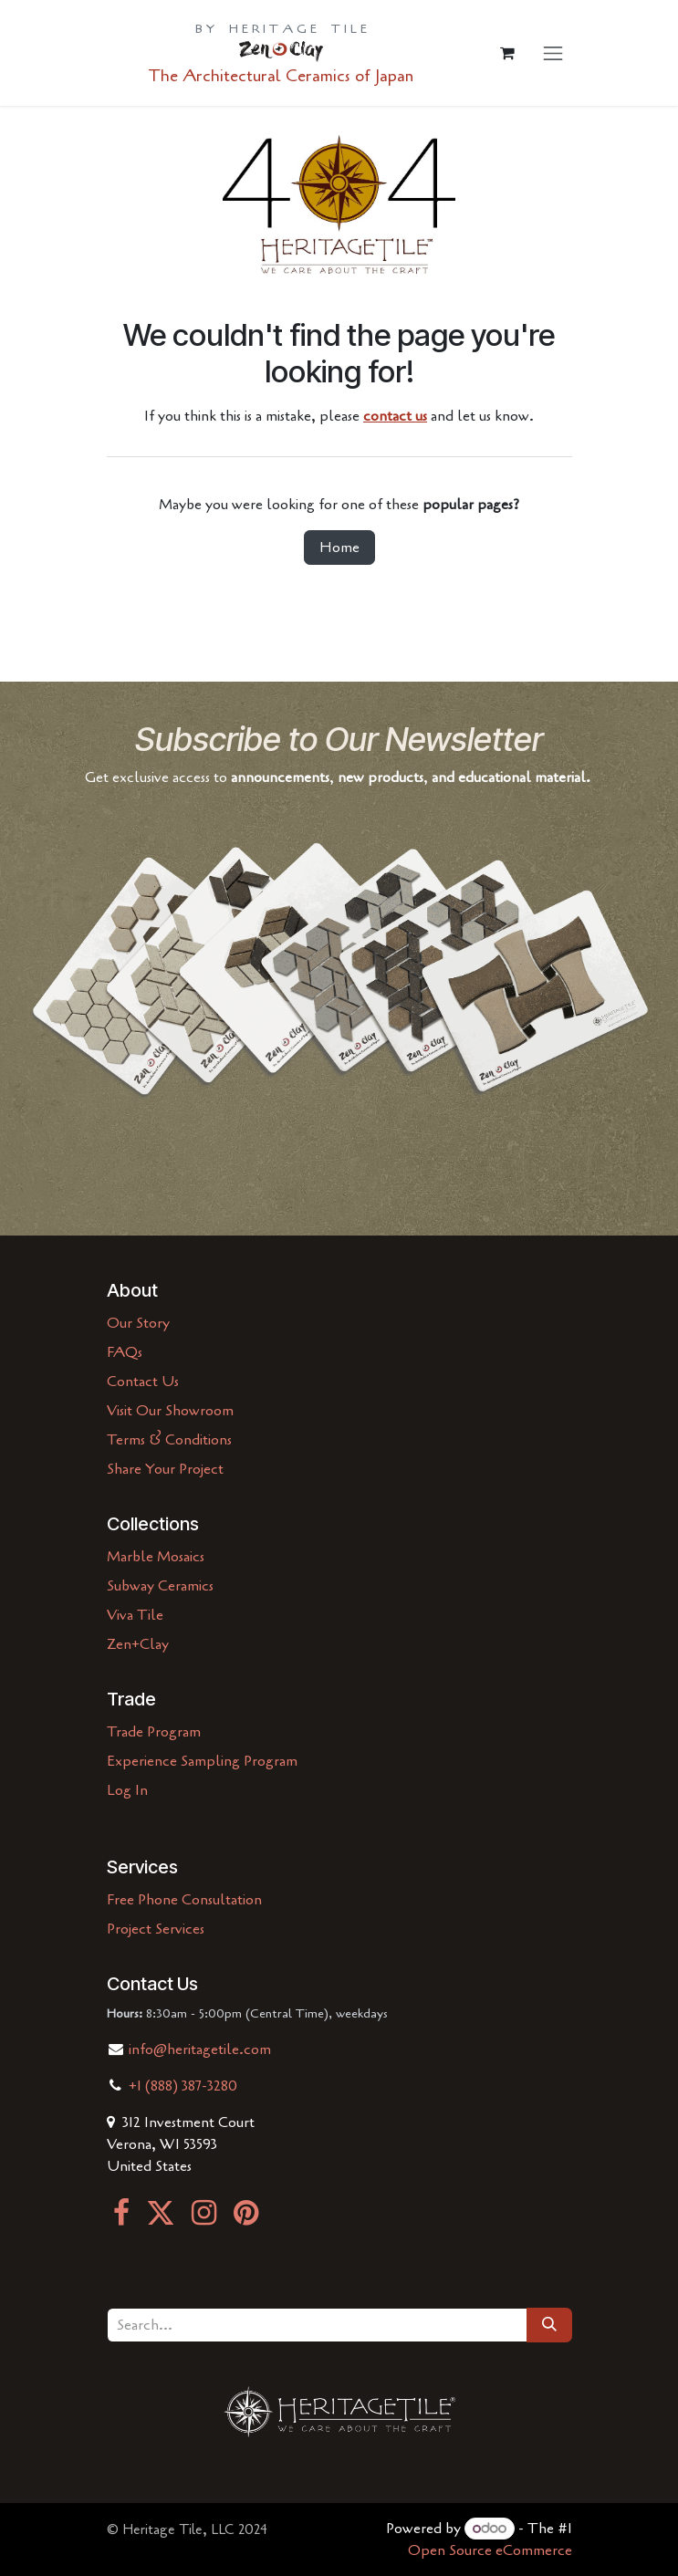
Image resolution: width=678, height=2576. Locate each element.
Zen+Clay (138, 1644)
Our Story (138, 1323)
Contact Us (143, 1381)
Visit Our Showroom (170, 1411)
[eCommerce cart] (507, 53)
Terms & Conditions (169, 1440)
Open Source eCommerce (490, 2550)
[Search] (549, 2325)
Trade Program (154, 1732)
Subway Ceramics (160, 1586)
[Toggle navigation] (553, 52)
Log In (127, 1790)
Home (339, 547)
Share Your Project (165, 1469)
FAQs (124, 1352)
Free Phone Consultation (184, 1900)
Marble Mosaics (155, 1557)
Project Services (155, 1929)
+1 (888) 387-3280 (183, 2086)
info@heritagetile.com (198, 2049)
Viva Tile (135, 1615)
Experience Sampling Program (202, 1761)
